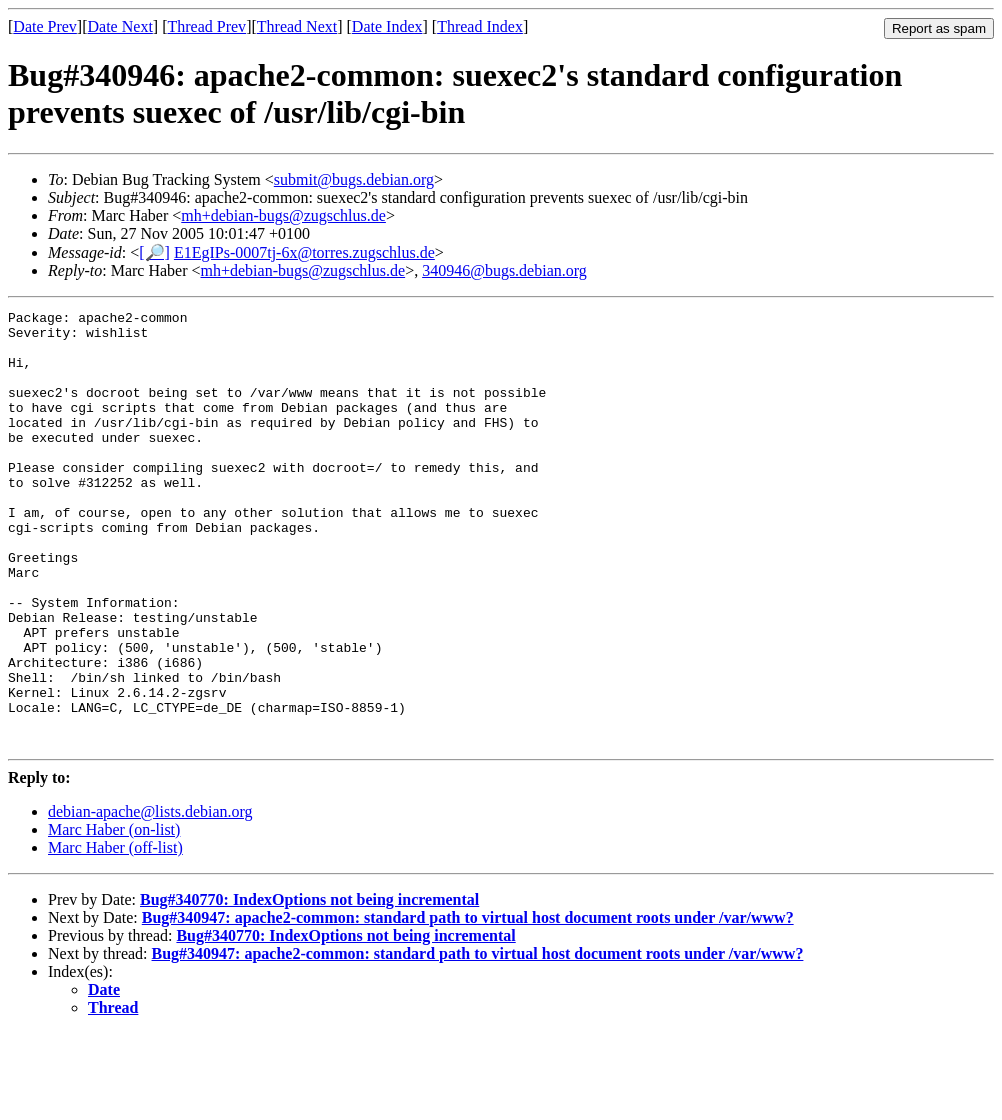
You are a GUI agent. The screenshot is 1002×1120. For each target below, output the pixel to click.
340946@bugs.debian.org (504, 270)
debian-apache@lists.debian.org (150, 898)
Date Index (387, 26)
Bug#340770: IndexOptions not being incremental (309, 986)
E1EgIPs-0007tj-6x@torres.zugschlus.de (304, 252)
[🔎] (154, 252)
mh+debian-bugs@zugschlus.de (283, 215)
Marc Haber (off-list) (115, 934)
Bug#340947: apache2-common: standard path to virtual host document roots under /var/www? (468, 1004)
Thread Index (480, 26)
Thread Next (297, 26)
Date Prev (45, 26)
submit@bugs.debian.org (354, 179)
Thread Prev (206, 26)
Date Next (120, 26)
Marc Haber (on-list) (114, 916)
